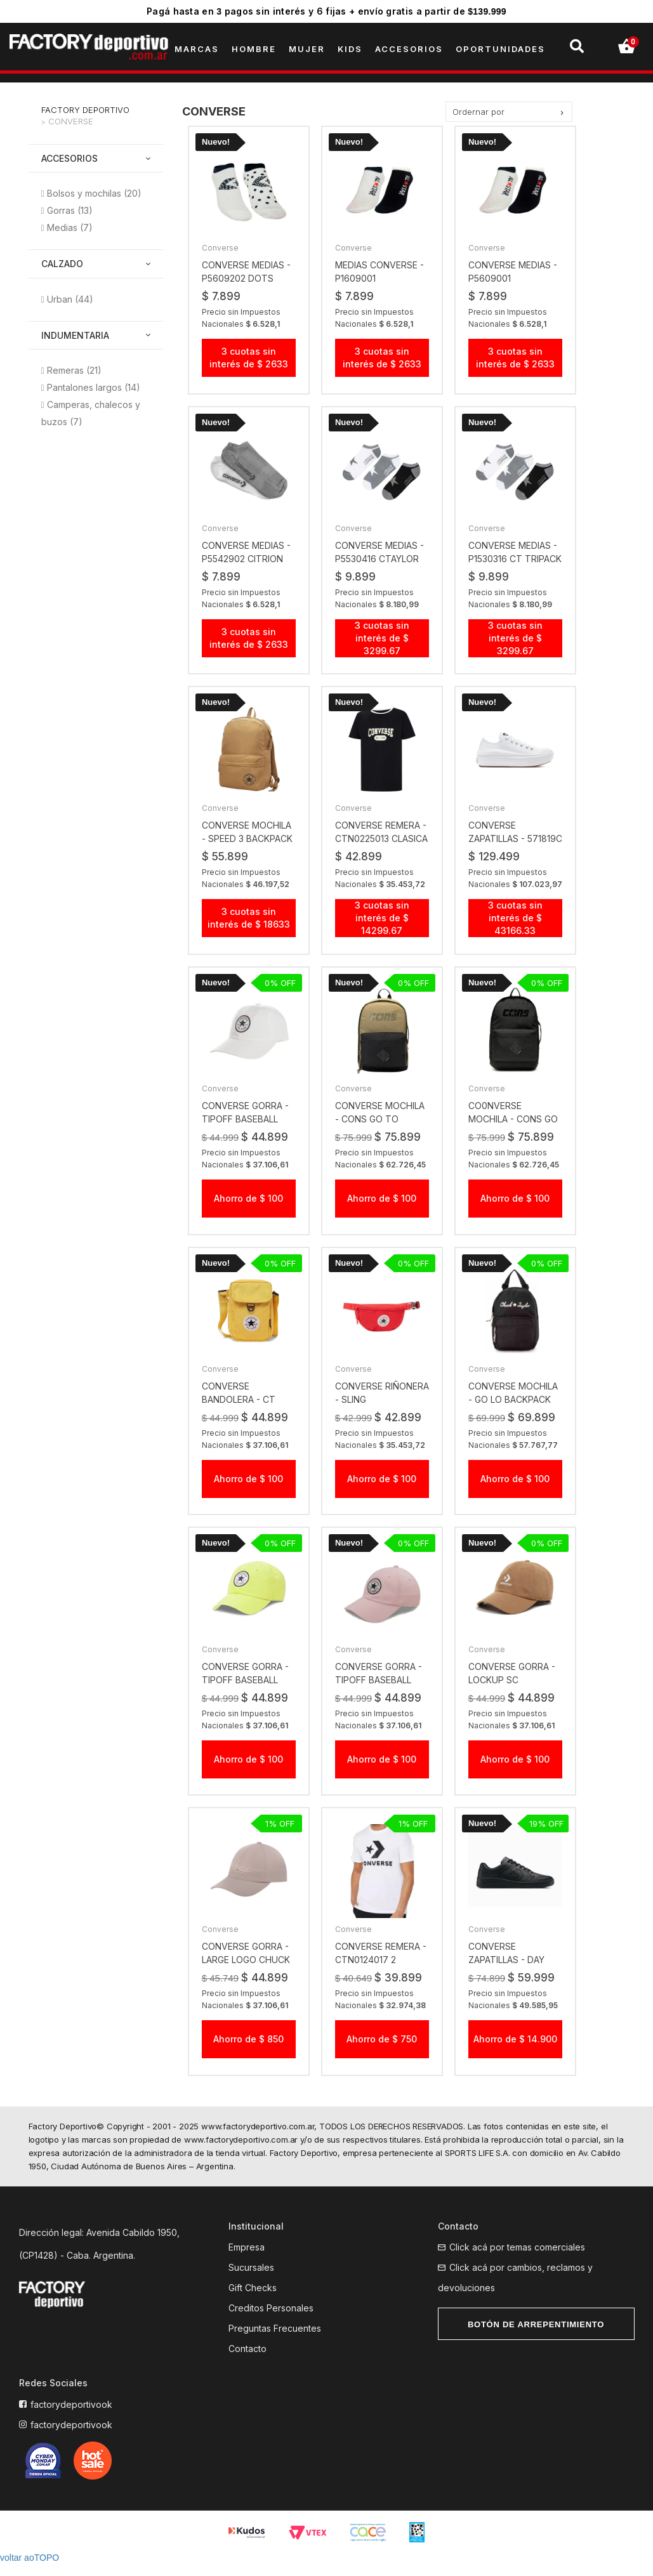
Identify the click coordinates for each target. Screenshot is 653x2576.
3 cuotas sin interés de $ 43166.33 (515, 930)
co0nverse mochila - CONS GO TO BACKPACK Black (514, 1131)
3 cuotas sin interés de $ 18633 (249, 918)
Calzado (62, 263)
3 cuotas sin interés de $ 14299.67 (382, 918)
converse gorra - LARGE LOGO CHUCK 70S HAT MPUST (246, 1973)
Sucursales (251, 2280)
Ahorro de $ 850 (248, 2052)
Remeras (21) (74, 370)
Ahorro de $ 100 (248, 1211)
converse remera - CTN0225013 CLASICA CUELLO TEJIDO (381, 839)
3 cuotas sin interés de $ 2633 (248, 357)
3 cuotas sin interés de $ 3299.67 (382, 638)
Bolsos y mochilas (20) (94, 193)
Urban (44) (70, 299)
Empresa (246, 2260)
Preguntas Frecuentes (274, 2341)
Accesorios (69, 158)
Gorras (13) (70, 210)
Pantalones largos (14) (93, 387)
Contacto (247, 2361)
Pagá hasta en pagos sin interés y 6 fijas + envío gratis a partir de (326, 11)
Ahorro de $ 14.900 (515, 2052)
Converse (70, 121)
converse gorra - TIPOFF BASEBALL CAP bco (245, 1131)
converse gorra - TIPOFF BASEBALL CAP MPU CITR (245, 1692)
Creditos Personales (270, 2321)
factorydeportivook (71, 2417)
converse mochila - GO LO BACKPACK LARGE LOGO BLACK (513, 1412)
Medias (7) (70, 227)
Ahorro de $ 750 (381, 2052)
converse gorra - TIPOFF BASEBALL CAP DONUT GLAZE (378, 1692)
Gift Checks (252, 2301)
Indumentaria (75, 335)
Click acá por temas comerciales (517, 2260)
